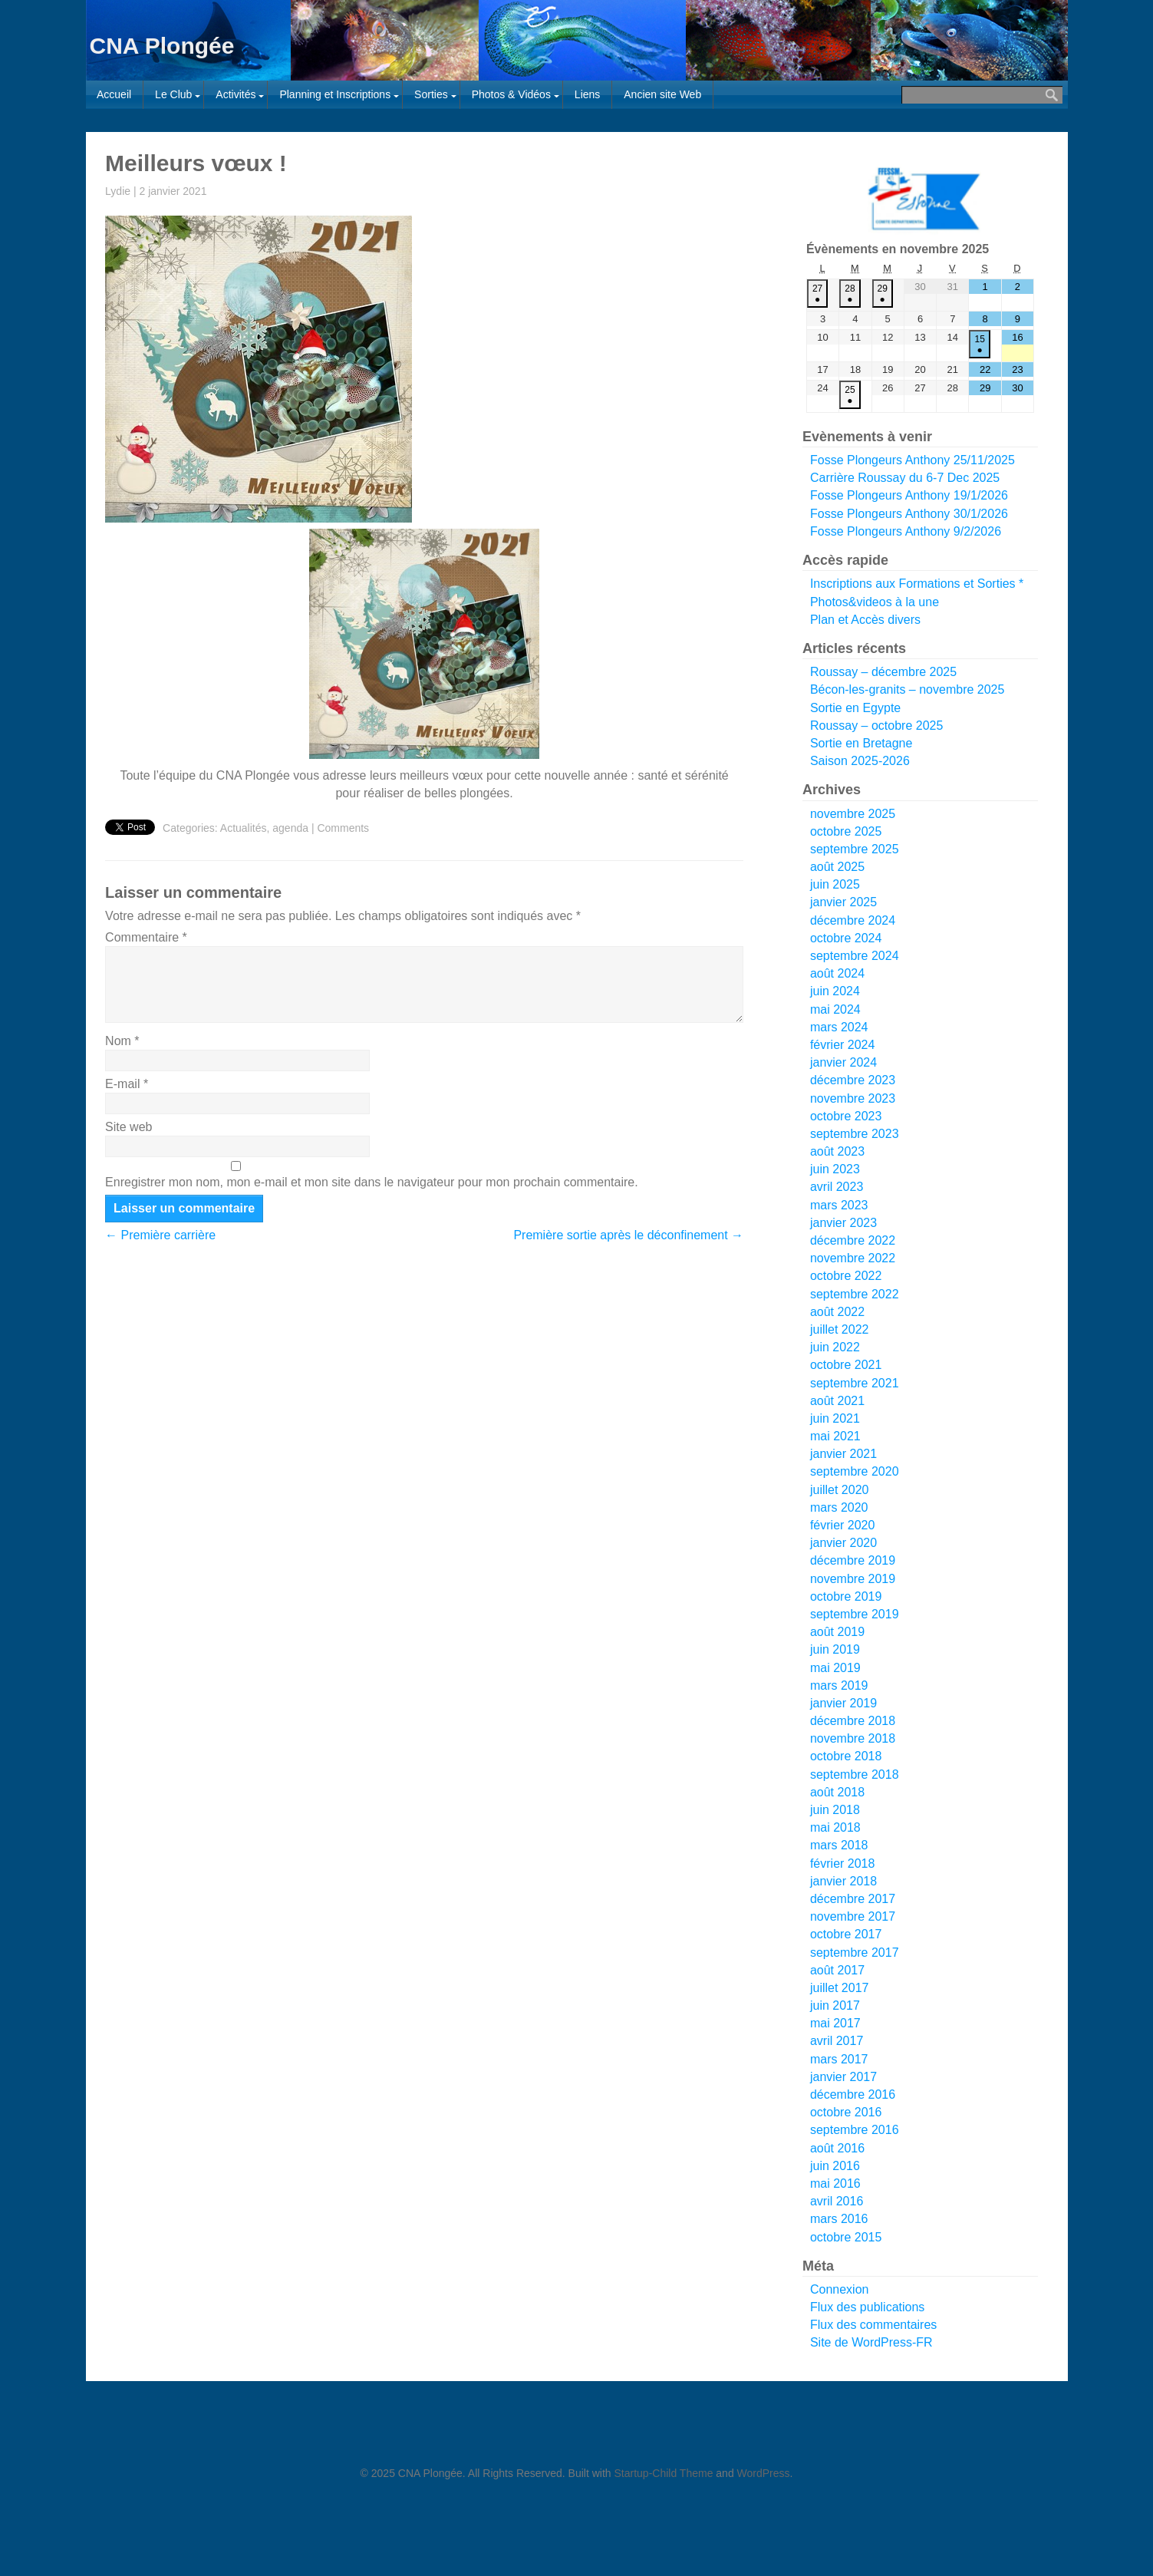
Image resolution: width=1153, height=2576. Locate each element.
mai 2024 (835, 1009)
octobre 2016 (845, 2112)
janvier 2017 (843, 2076)
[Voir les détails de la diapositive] (924, 198)
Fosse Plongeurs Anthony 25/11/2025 (912, 460)
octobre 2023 (845, 1116)
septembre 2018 (854, 1774)
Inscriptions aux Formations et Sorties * (916, 583)
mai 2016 (835, 2183)
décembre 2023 (852, 1080)
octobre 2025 (845, 831)
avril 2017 (836, 2040)
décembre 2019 (852, 1560)
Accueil (114, 94)
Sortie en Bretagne (861, 743)
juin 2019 (835, 1649)
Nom (122, 1040)
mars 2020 (839, 1507)
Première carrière (160, 1235)
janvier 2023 (843, 1222)
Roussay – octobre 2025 (876, 725)
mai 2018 (835, 1827)
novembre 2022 (852, 1258)
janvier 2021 (843, 1453)
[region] (920, 198)
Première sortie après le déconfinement (628, 1235)
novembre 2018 (852, 1738)
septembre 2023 (854, 1133)
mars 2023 (839, 1205)
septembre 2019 (854, 1614)
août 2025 (837, 866)
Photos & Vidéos (511, 94)
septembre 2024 (854, 955)
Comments (343, 828)
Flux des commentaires (873, 2324)
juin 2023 (835, 1169)
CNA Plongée (162, 45)
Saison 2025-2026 (860, 760)
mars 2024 (839, 1027)
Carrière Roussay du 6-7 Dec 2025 (905, 478)
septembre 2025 (854, 849)
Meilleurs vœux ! (196, 163)
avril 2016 (836, 2201)
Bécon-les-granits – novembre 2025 (907, 689)
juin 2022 (835, 1347)
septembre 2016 (854, 2129)
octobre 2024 (845, 938)
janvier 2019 (843, 1703)
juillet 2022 (839, 1329)
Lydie (117, 191)
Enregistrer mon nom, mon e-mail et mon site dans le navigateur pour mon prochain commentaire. (371, 1182)
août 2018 (837, 1792)
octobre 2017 (845, 1934)
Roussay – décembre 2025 (883, 671)
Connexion (839, 2289)
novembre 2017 (852, 1916)
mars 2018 (839, 1845)
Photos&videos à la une (874, 602)
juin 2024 (835, 991)
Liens (587, 94)
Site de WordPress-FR (871, 2342)
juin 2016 (835, 2165)
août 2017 (837, 1970)
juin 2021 (835, 1418)
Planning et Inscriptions (334, 94)
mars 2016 (839, 2218)
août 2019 (837, 1631)
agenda (290, 828)
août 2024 (837, 973)
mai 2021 (835, 1436)
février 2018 (842, 1863)
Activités (235, 94)
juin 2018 (835, 1809)
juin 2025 (835, 884)
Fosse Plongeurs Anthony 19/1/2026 (909, 496)
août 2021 (837, 1400)
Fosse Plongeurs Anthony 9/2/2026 (905, 531)
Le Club (173, 94)
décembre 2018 (852, 1720)
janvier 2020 (843, 1542)
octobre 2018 (845, 1756)
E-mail (126, 1083)
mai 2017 (835, 2023)
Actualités (243, 828)
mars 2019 (839, 1685)
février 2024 (842, 1044)
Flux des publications (867, 2307)
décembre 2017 (852, 1898)
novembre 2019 (852, 1578)
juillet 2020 (839, 1489)
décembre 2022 (852, 1240)
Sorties (431, 94)
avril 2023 (836, 1186)
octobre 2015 (845, 2237)
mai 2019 (835, 1667)
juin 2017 (835, 2005)
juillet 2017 (839, 1987)
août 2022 (837, 1311)
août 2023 (837, 1151)
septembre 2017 (854, 1952)
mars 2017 (839, 2059)
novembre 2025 (852, 813)
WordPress (763, 2473)
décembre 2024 (852, 920)
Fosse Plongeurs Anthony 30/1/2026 (909, 513)
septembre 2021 (854, 1383)
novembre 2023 (852, 1098)
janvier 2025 (843, 902)
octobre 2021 (845, 1364)
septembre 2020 (854, 1471)
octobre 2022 (845, 1275)
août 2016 (837, 2148)
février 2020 (842, 1525)
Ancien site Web (662, 94)
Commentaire (146, 937)
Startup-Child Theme (663, 2473)
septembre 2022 (854, 1294)
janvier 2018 (843, 1881)
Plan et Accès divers (865, 619)
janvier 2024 (843, 1062)
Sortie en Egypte (855, 707)
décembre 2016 (852, 2094)
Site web (128, 1126)
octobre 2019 (845, 1596)
